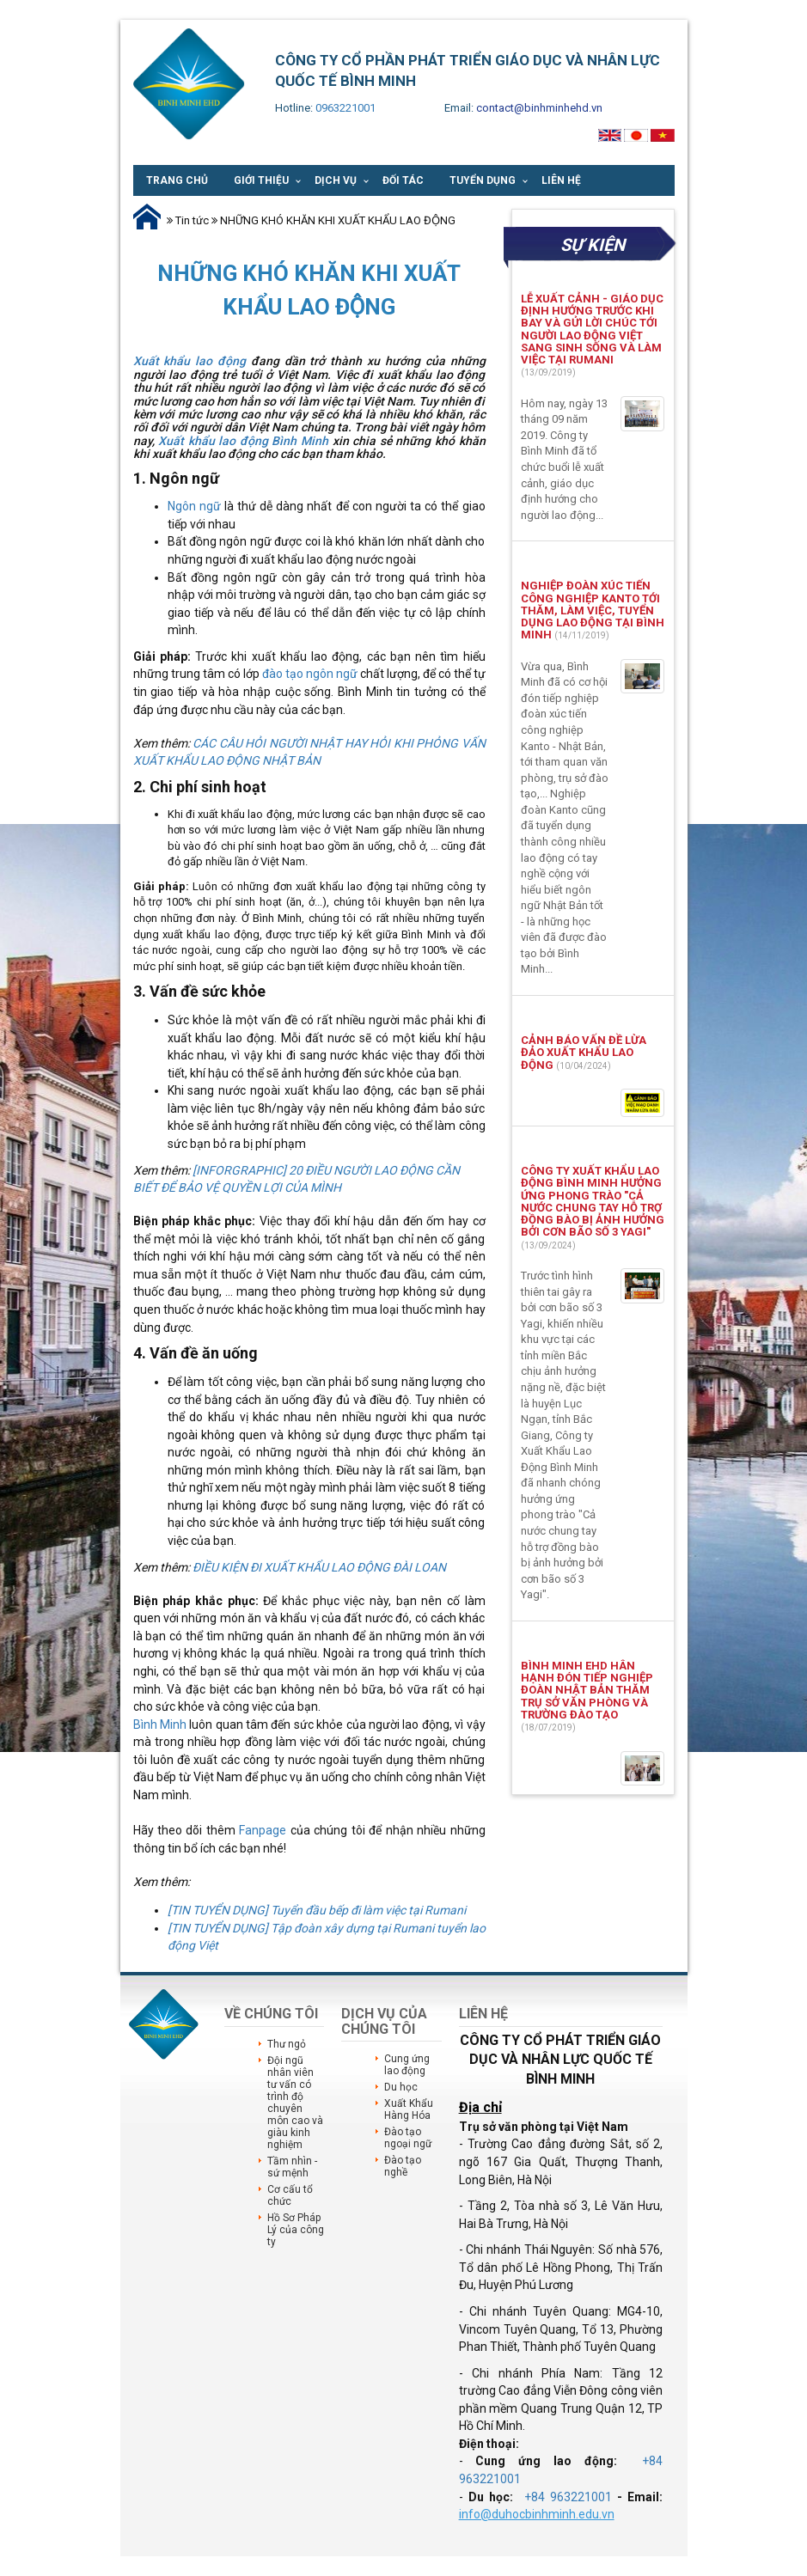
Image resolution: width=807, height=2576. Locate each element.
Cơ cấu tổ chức (290, 2195)
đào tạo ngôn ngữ (310, 674)
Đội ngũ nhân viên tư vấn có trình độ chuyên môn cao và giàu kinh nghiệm (295, 2102)
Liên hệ (561, 180)
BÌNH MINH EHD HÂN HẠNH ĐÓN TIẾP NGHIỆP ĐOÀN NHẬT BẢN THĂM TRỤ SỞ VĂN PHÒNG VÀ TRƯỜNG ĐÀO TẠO (587, 1690)
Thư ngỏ (286, 2044)
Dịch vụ (336, 180)
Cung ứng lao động (407, 2065)
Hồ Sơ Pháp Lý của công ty (295, 2230)
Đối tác (403, 180)
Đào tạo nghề (402, 2166)
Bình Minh (159, 1724)
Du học (401, 2087)
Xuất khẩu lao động (189, 361)
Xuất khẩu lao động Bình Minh (243, 441)
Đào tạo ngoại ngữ (407, 2138)
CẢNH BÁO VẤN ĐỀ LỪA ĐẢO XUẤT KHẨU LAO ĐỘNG (583, 1052)
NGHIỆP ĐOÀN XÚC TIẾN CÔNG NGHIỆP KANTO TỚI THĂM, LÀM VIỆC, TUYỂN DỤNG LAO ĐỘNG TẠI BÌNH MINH (592, 610)
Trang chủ (177, 180)
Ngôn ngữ (194, 506)
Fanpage (264, 1830)
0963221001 (345, 107)
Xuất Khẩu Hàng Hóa (408, 2109)
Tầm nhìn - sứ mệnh (292, 2167)
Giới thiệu (261, 180)
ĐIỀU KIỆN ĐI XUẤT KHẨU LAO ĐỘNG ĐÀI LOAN (319, 1567)
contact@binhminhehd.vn (539, 107)
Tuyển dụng (482, 180)
